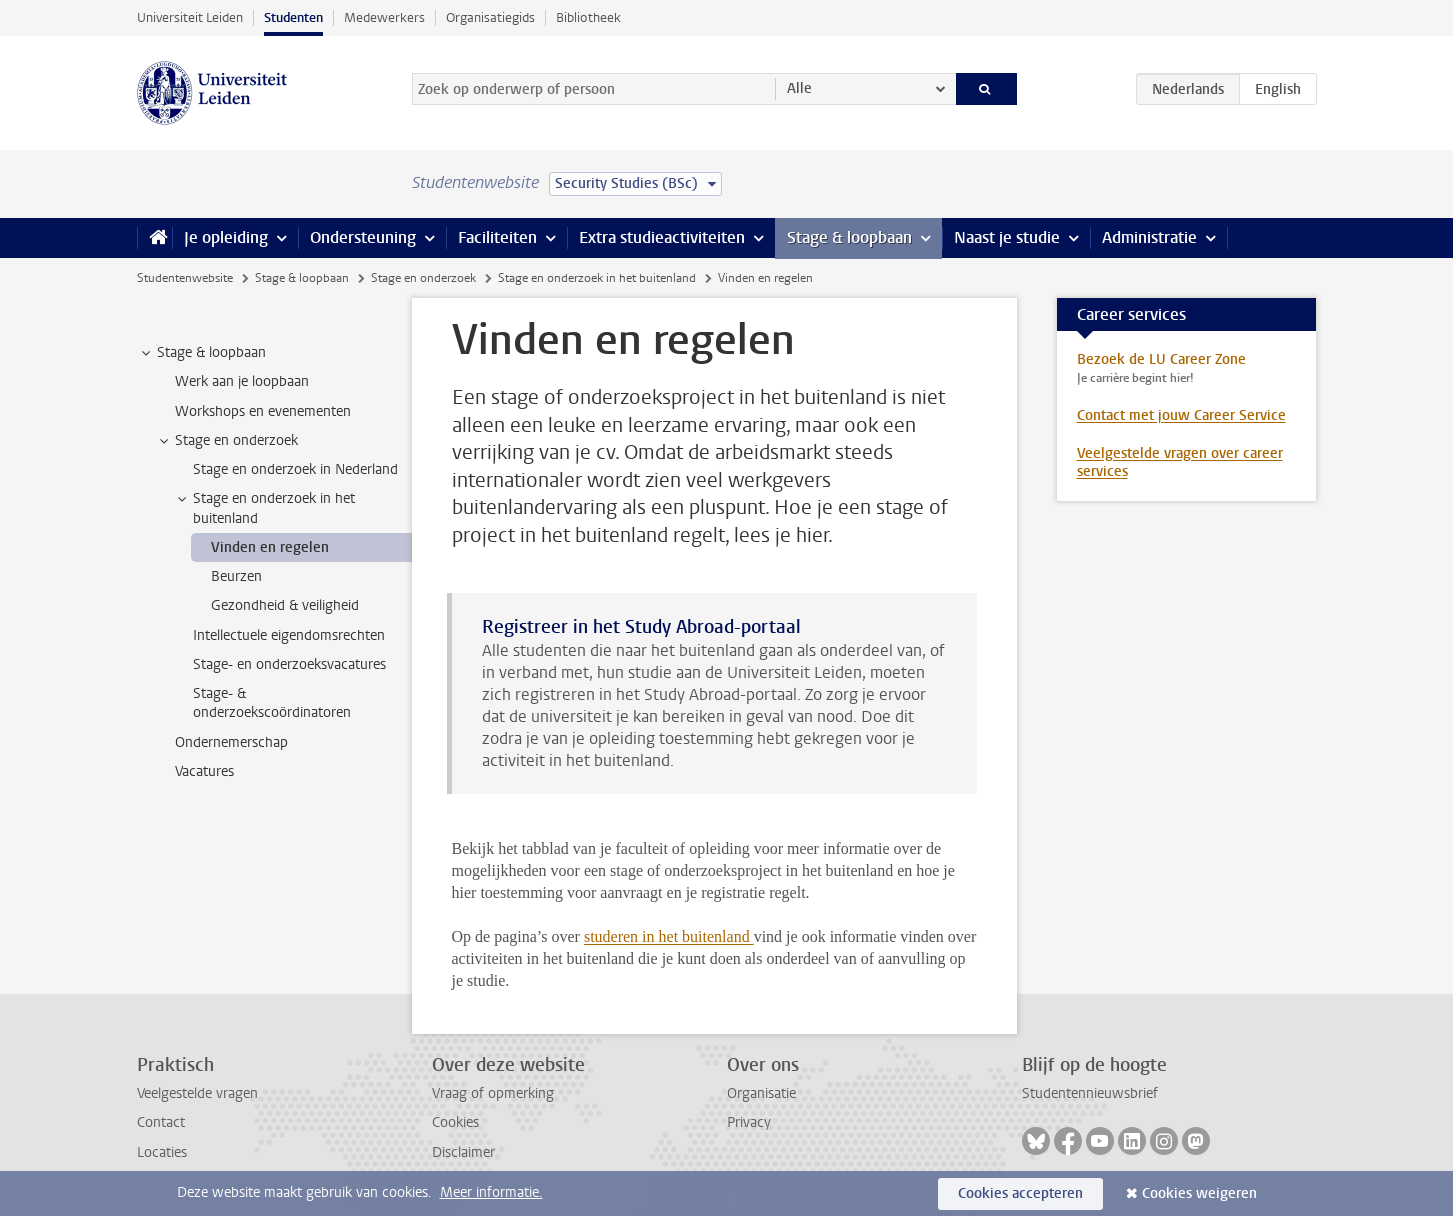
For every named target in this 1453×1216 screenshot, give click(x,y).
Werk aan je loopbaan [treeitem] (242, 381)
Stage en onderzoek (423, 278)
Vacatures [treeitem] (204, 771)
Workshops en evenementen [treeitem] (263, 411)
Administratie (1149, 237)
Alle (799, 88)
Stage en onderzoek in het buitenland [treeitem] (264, 508)
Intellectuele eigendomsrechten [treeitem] (289, 635)
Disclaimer (463, 1152)
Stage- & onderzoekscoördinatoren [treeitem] (272, 703)
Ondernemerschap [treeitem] (231, 742)
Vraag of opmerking (493, 1093)
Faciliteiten (497, 237)
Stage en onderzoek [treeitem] (227, 441)
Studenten (293, 17)
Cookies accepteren (1020, 1193)
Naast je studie (1007, 237)
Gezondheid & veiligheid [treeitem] (285, 605)
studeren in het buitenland (669, 936)
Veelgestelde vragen (197, 1093)
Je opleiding (226, 237)
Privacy (749, 1122)
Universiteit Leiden (190, 17)
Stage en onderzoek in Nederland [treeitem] (295, 469)
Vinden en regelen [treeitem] (270, 547)
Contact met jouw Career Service (1181, 415)
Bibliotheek (588, 17)
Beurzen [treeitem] (236, 576)
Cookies (455, 1122)
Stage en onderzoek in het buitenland (597, 278)
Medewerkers (384, 17)
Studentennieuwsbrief (1090, 1093)
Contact (161, 1122)
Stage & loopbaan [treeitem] (202, 353)
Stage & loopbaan (849, 237)
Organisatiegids (490, 17)
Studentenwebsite (185, 278)
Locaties (162, 1152)
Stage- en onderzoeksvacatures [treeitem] (289, 664)
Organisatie (761, 1093)
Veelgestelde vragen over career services (1180, 462)
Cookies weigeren (1199, 1193)
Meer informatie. (491, 1192)
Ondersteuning (363, 237)
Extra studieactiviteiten (662, 237)
